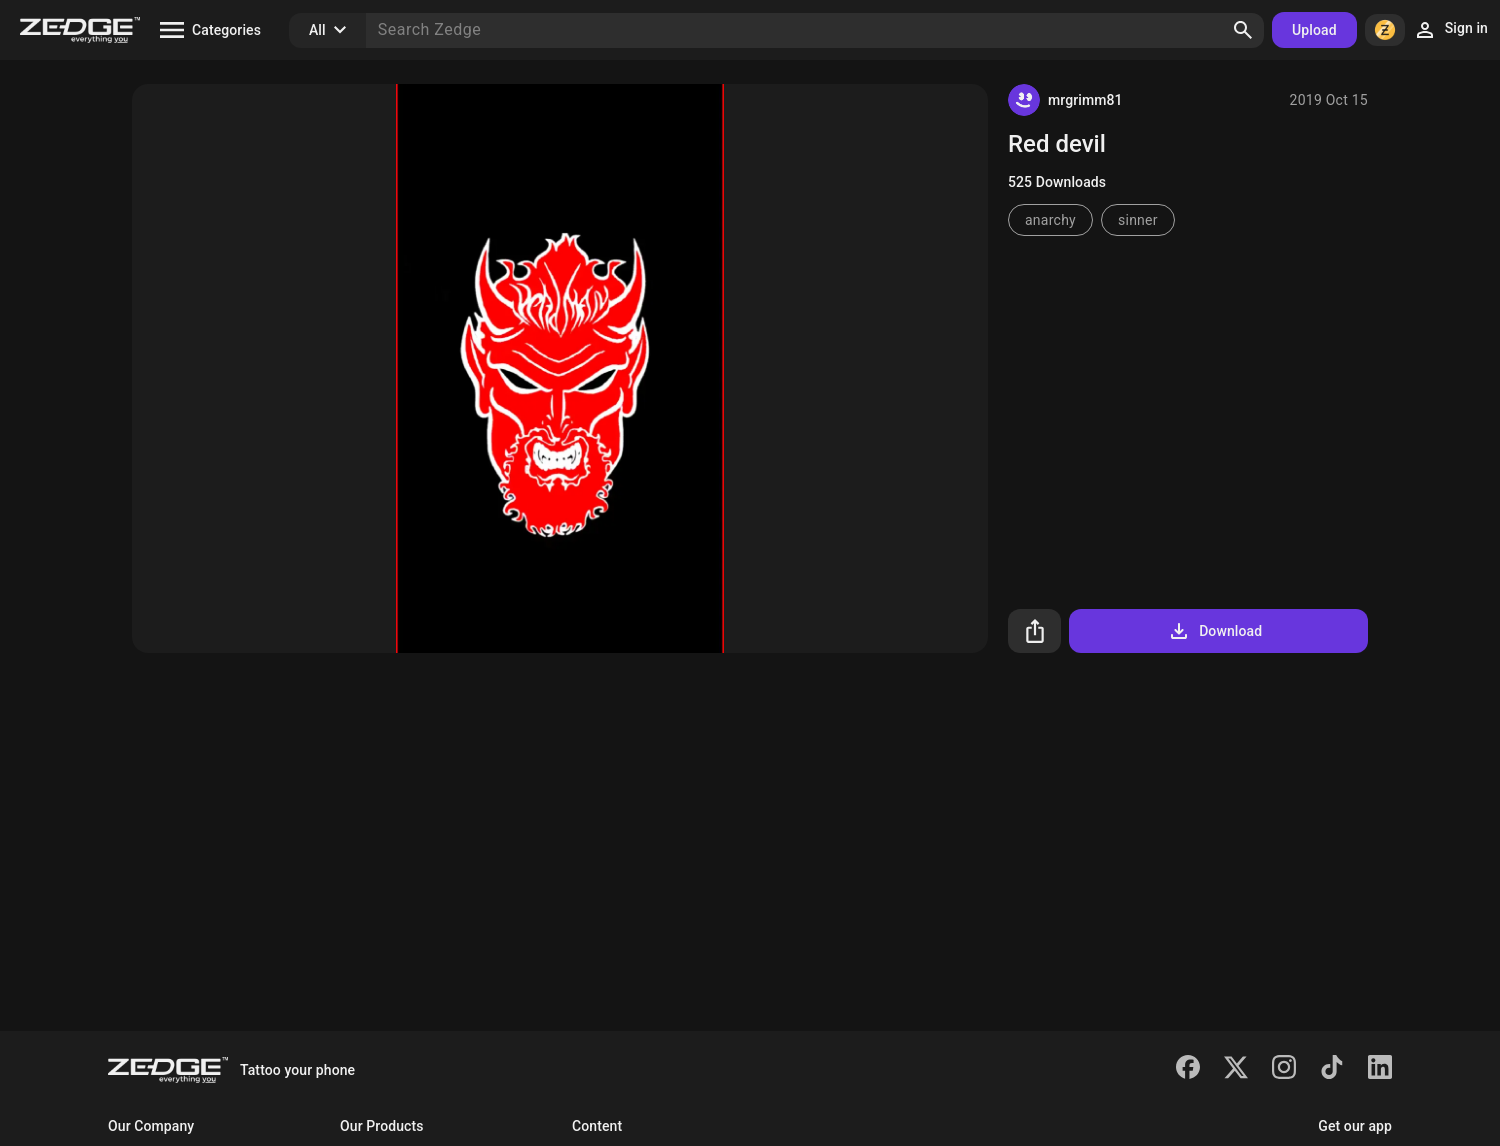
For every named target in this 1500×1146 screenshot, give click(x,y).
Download (1214, 631)
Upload (1314, 30)
